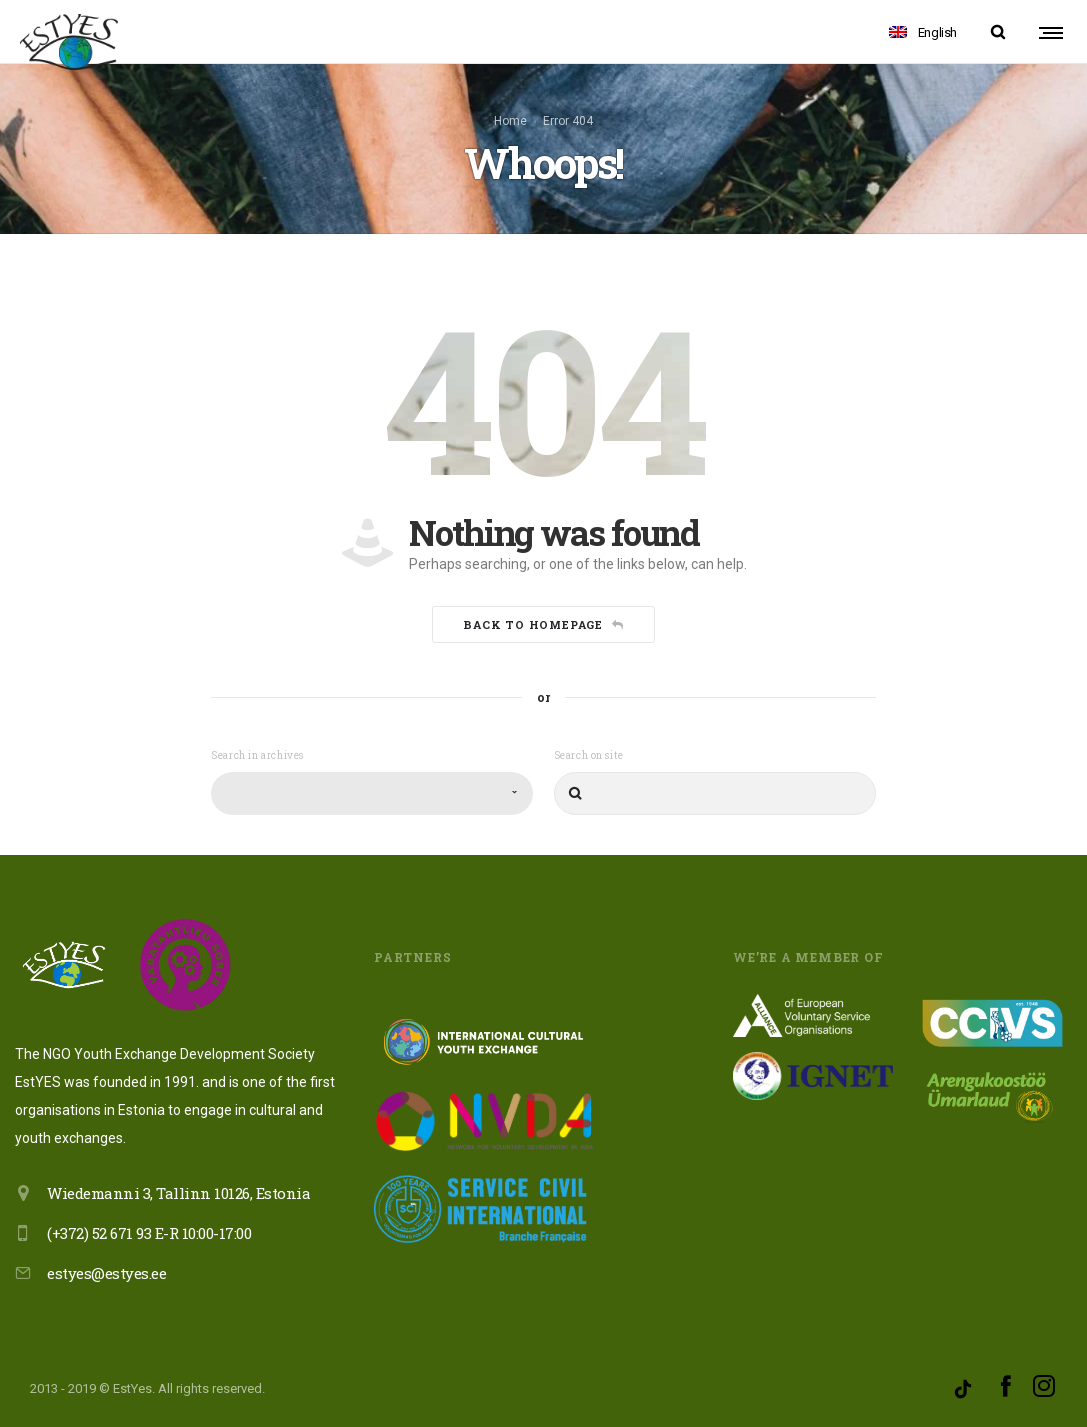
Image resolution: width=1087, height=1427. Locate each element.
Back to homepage (543, 625)
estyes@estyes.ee (106, 1273)
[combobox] (372, 793)
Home (510, 121)
